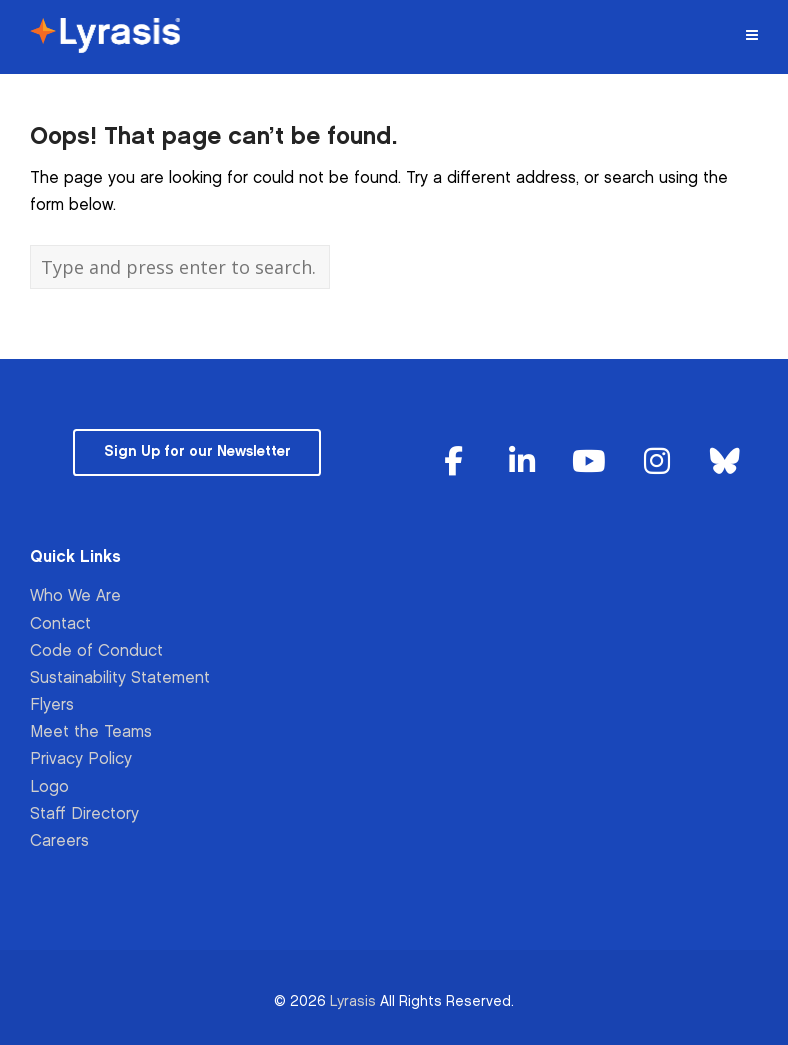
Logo (49, 787)
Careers (59, 841)
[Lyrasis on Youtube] (589, 463)
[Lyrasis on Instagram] (657, 463)
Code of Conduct (96, 651)
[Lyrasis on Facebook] (454, 463)
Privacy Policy (81, 759)
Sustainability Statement (120, 678)
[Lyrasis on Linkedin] (522, 463)
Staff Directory (84, 814)
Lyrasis (353, 1001)
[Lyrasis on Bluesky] (725, 463)
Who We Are (75, 596)
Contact (60, 624)
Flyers (52, 705)
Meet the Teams (91, 732)
